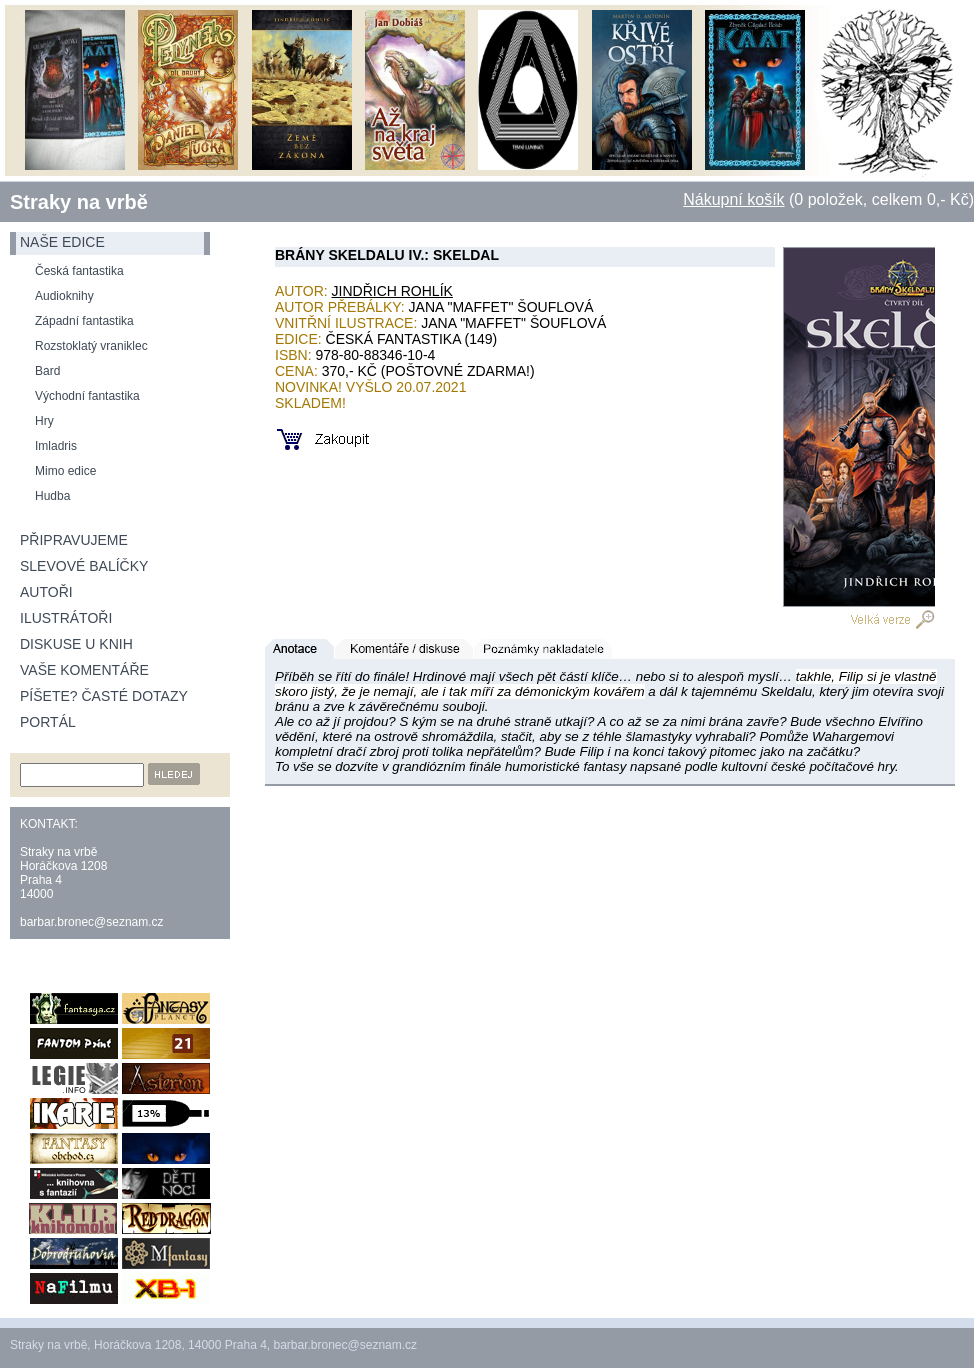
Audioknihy (64, 296)
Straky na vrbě (79, 202)
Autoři (46, 592)
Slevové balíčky (84, 566)
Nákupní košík (733, 199)
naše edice (62, 242)
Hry (44, 421)
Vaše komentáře (84, 670)
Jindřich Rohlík (392, 291)
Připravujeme (74, 540)
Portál (48, 722)
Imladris (56, 446)
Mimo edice (65, 471)
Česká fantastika (79, 271)
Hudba (52, 496)
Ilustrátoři (66, 618)
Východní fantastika (87, 396)
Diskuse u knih (76, 644)
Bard (47, 371)
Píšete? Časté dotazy (104, 696)
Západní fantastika (84, 321)
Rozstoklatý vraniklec (91, 346)
